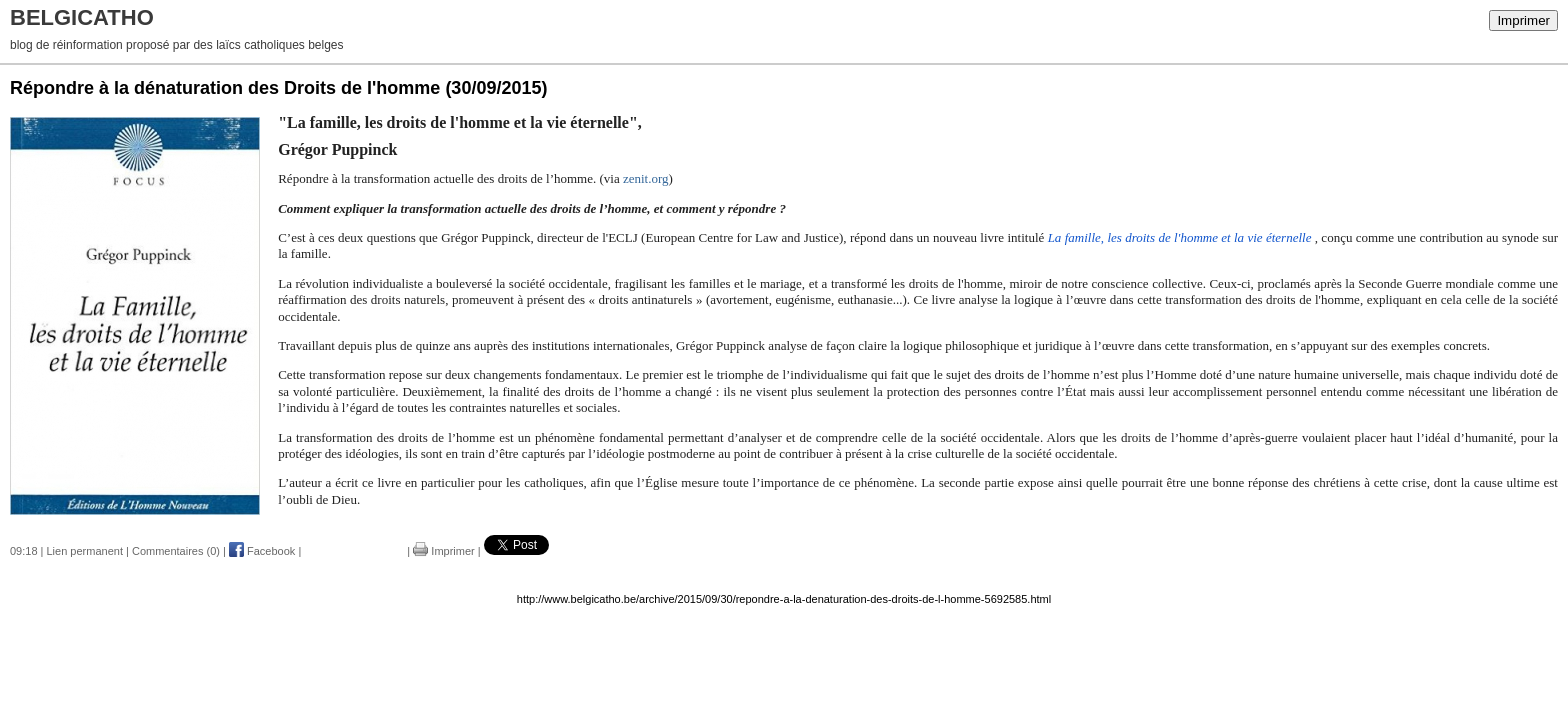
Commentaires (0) (176, 551)
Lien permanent (85, 551)
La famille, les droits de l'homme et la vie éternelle (1181, 237)
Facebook (262, 551)
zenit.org (646, 178)
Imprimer (1523, 20)
